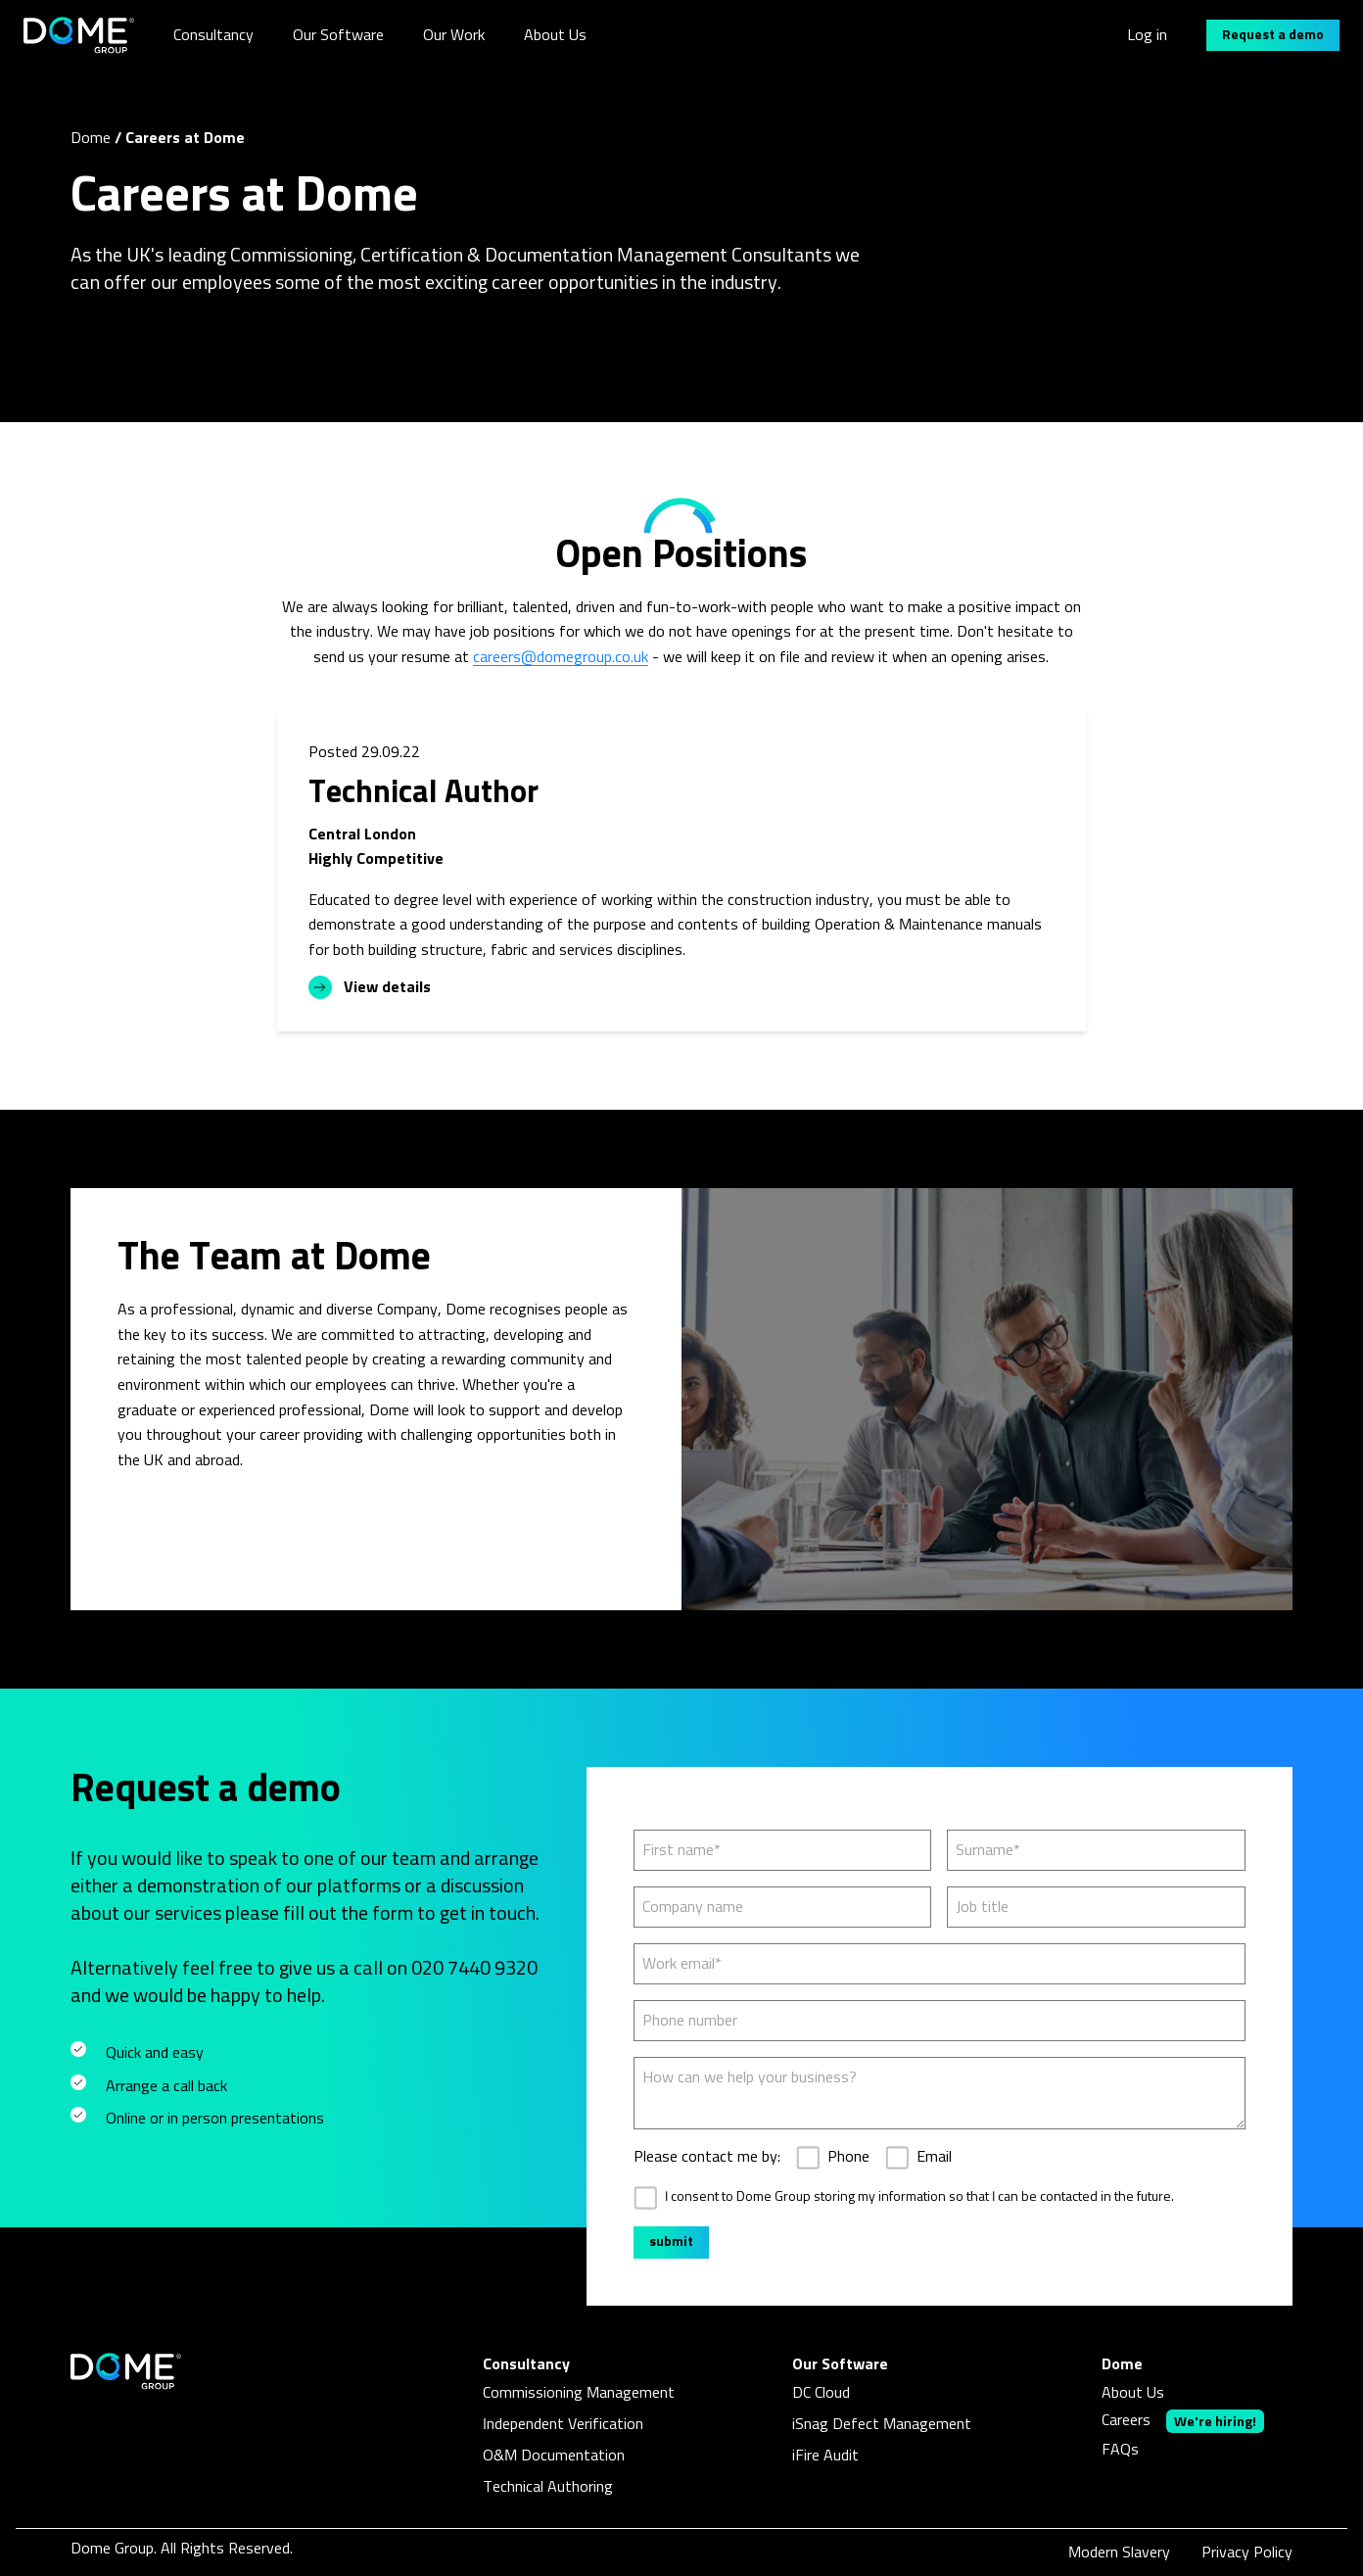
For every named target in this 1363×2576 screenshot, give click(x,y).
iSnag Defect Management (881, 2424)
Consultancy (213, 35)
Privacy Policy (1246, 2552)
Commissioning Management (579, 2393)
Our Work (454, 35)
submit (671, 2242)
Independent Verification (563, 2424)
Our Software (338, 35)
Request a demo (1273, 35)
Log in (1147, 35)
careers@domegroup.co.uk (560, 657)
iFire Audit (825, 2455)
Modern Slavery (1119, 2552)
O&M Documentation (554, 2455)
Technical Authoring (548, 2487)
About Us (555, 35)
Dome (90, 138)
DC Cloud (821, 2393)
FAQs (1120, 2449)
